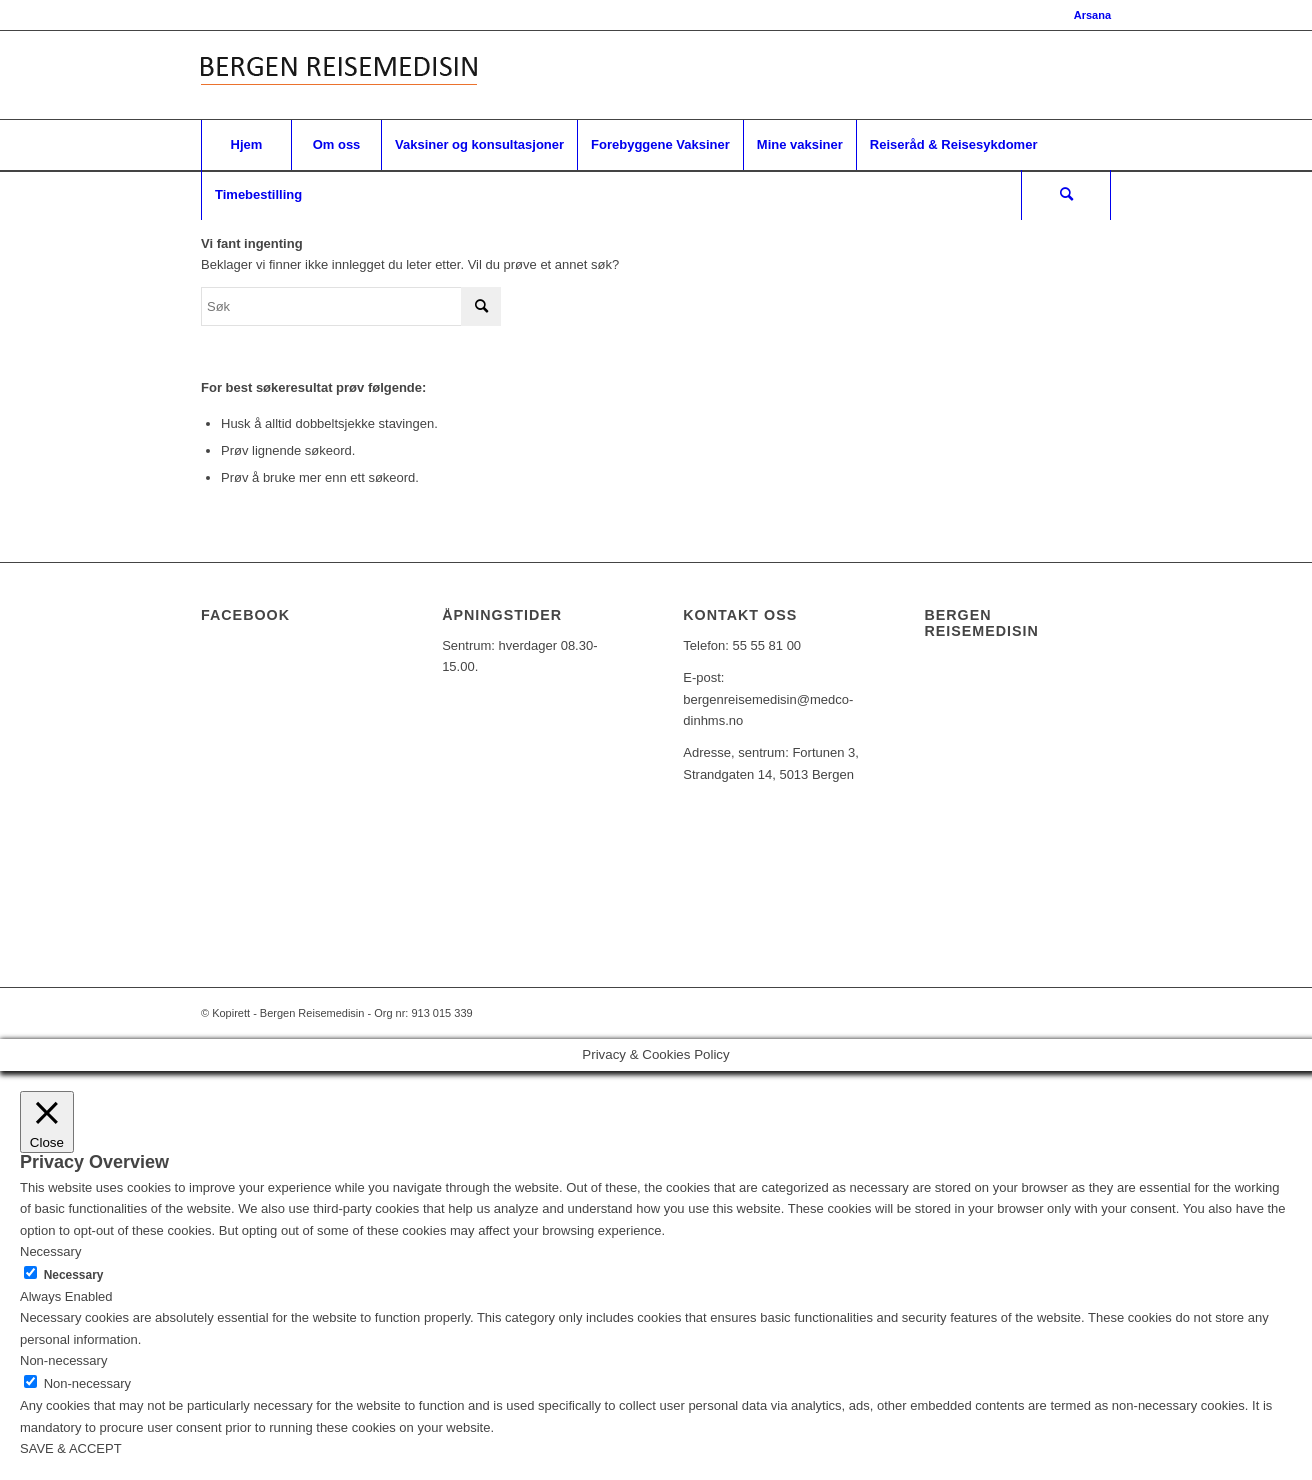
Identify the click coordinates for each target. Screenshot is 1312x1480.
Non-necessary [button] (63, 1360)
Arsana (1092, 15)
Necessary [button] (50, 1251)
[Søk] (1066, 195)
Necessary (74, 1275)
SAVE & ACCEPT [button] (71, 1448)
